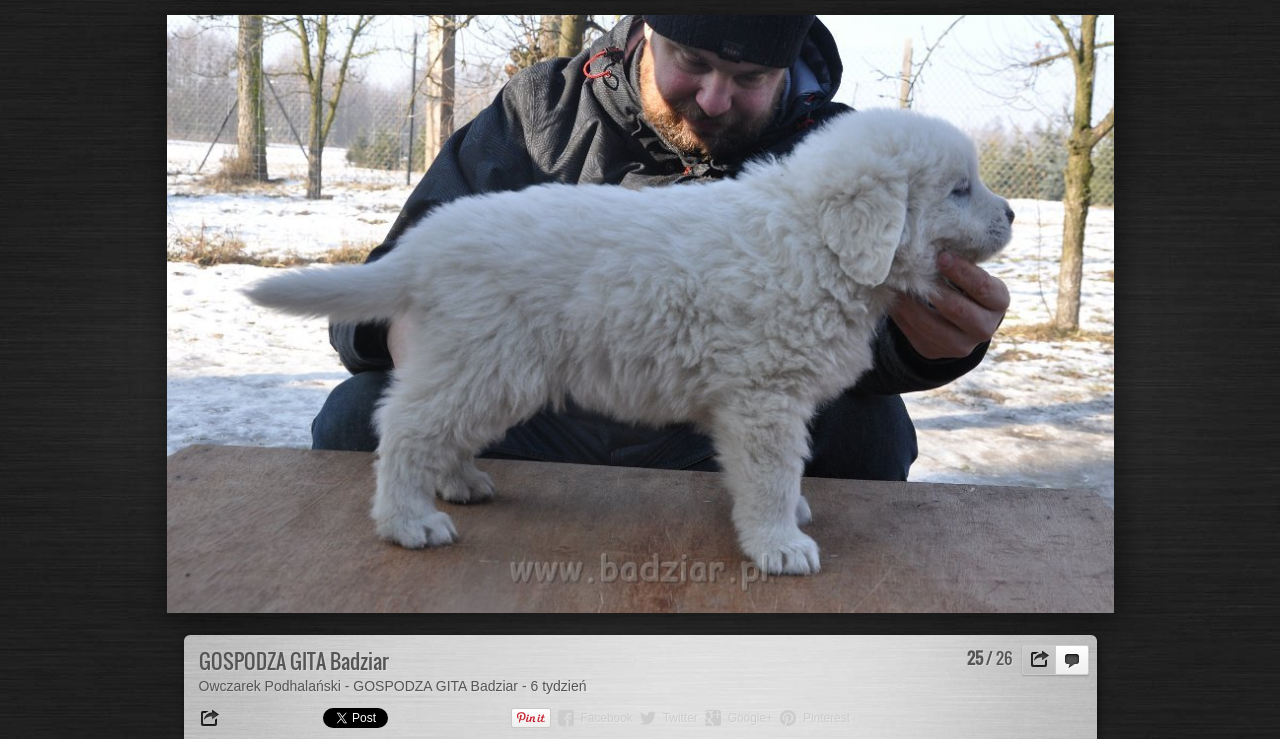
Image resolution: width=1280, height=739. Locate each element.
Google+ (750, 718)
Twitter (680, 718)
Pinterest (826, 718)
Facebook (607, 718)
